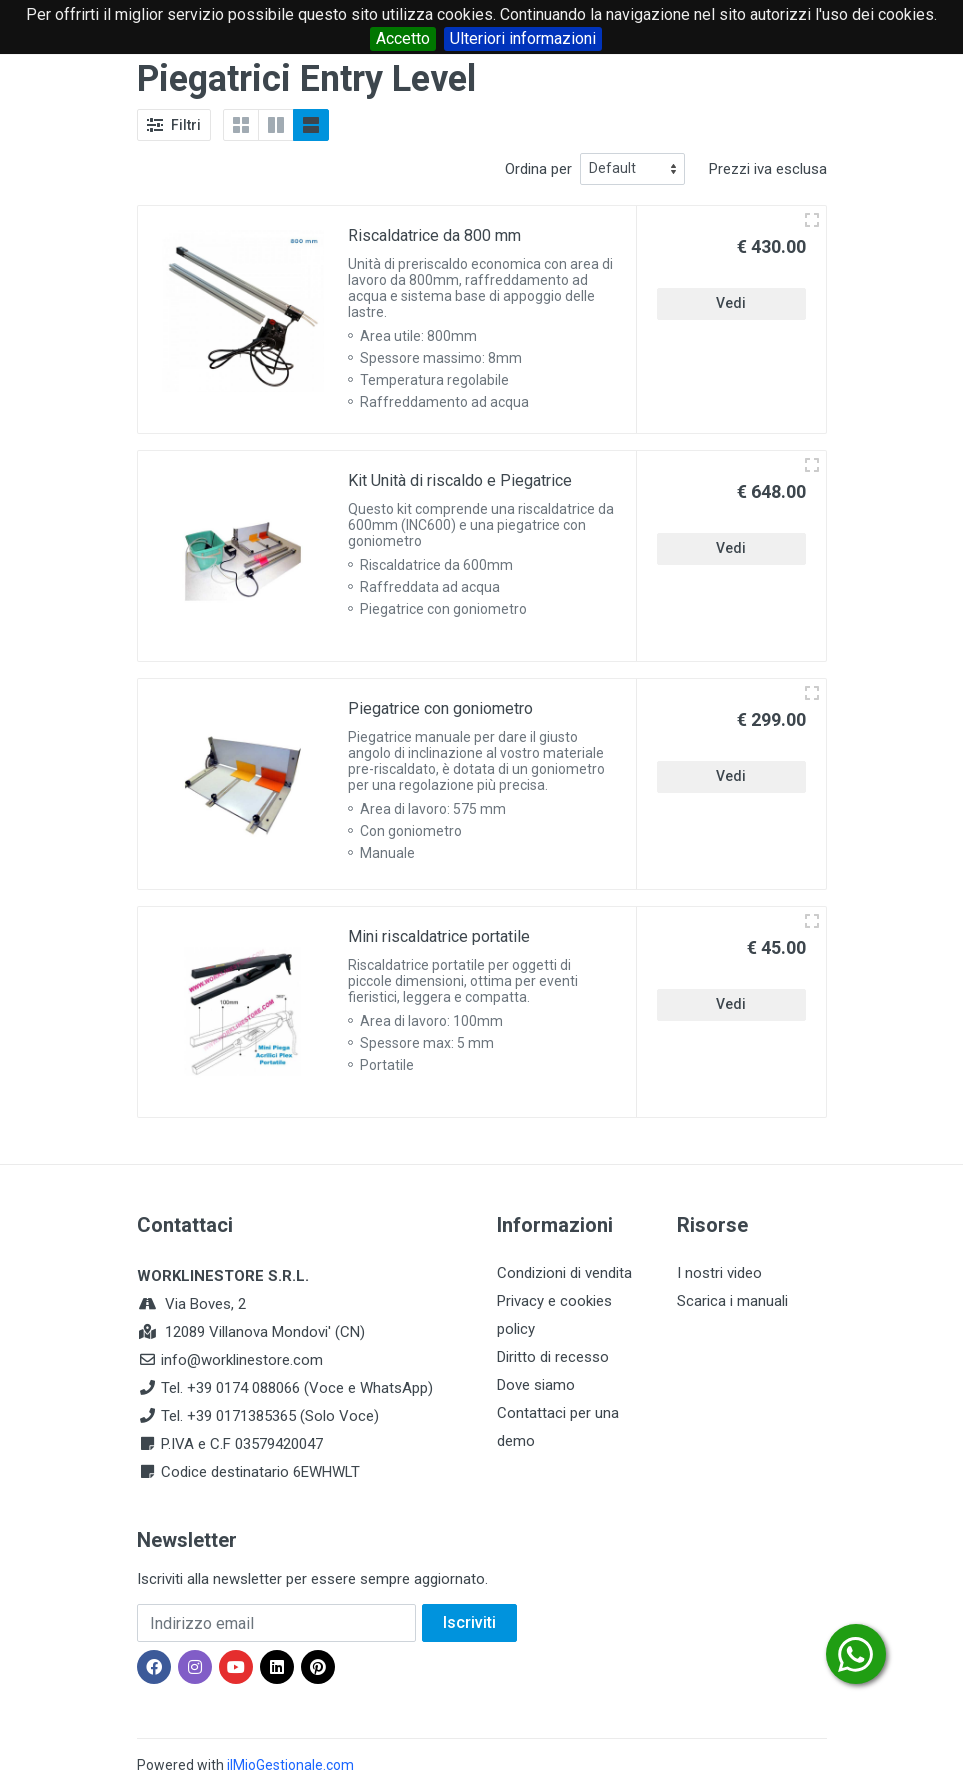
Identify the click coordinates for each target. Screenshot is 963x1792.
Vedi (731, 303)
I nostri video (719, 1273)
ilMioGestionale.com (290, 1765)
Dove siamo (536, 1385)
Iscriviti (469, 1622)
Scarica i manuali (732, 1301)
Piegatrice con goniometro (440, 708)
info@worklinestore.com (242, 1360)
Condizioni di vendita (564, 1273)
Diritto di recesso (553, 1357)
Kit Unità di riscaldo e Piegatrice (460, 480)
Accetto (403, 38)
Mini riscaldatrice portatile (439, 936)
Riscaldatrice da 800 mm (434, 235)
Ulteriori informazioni (523, 38)
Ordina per (538, 169)
